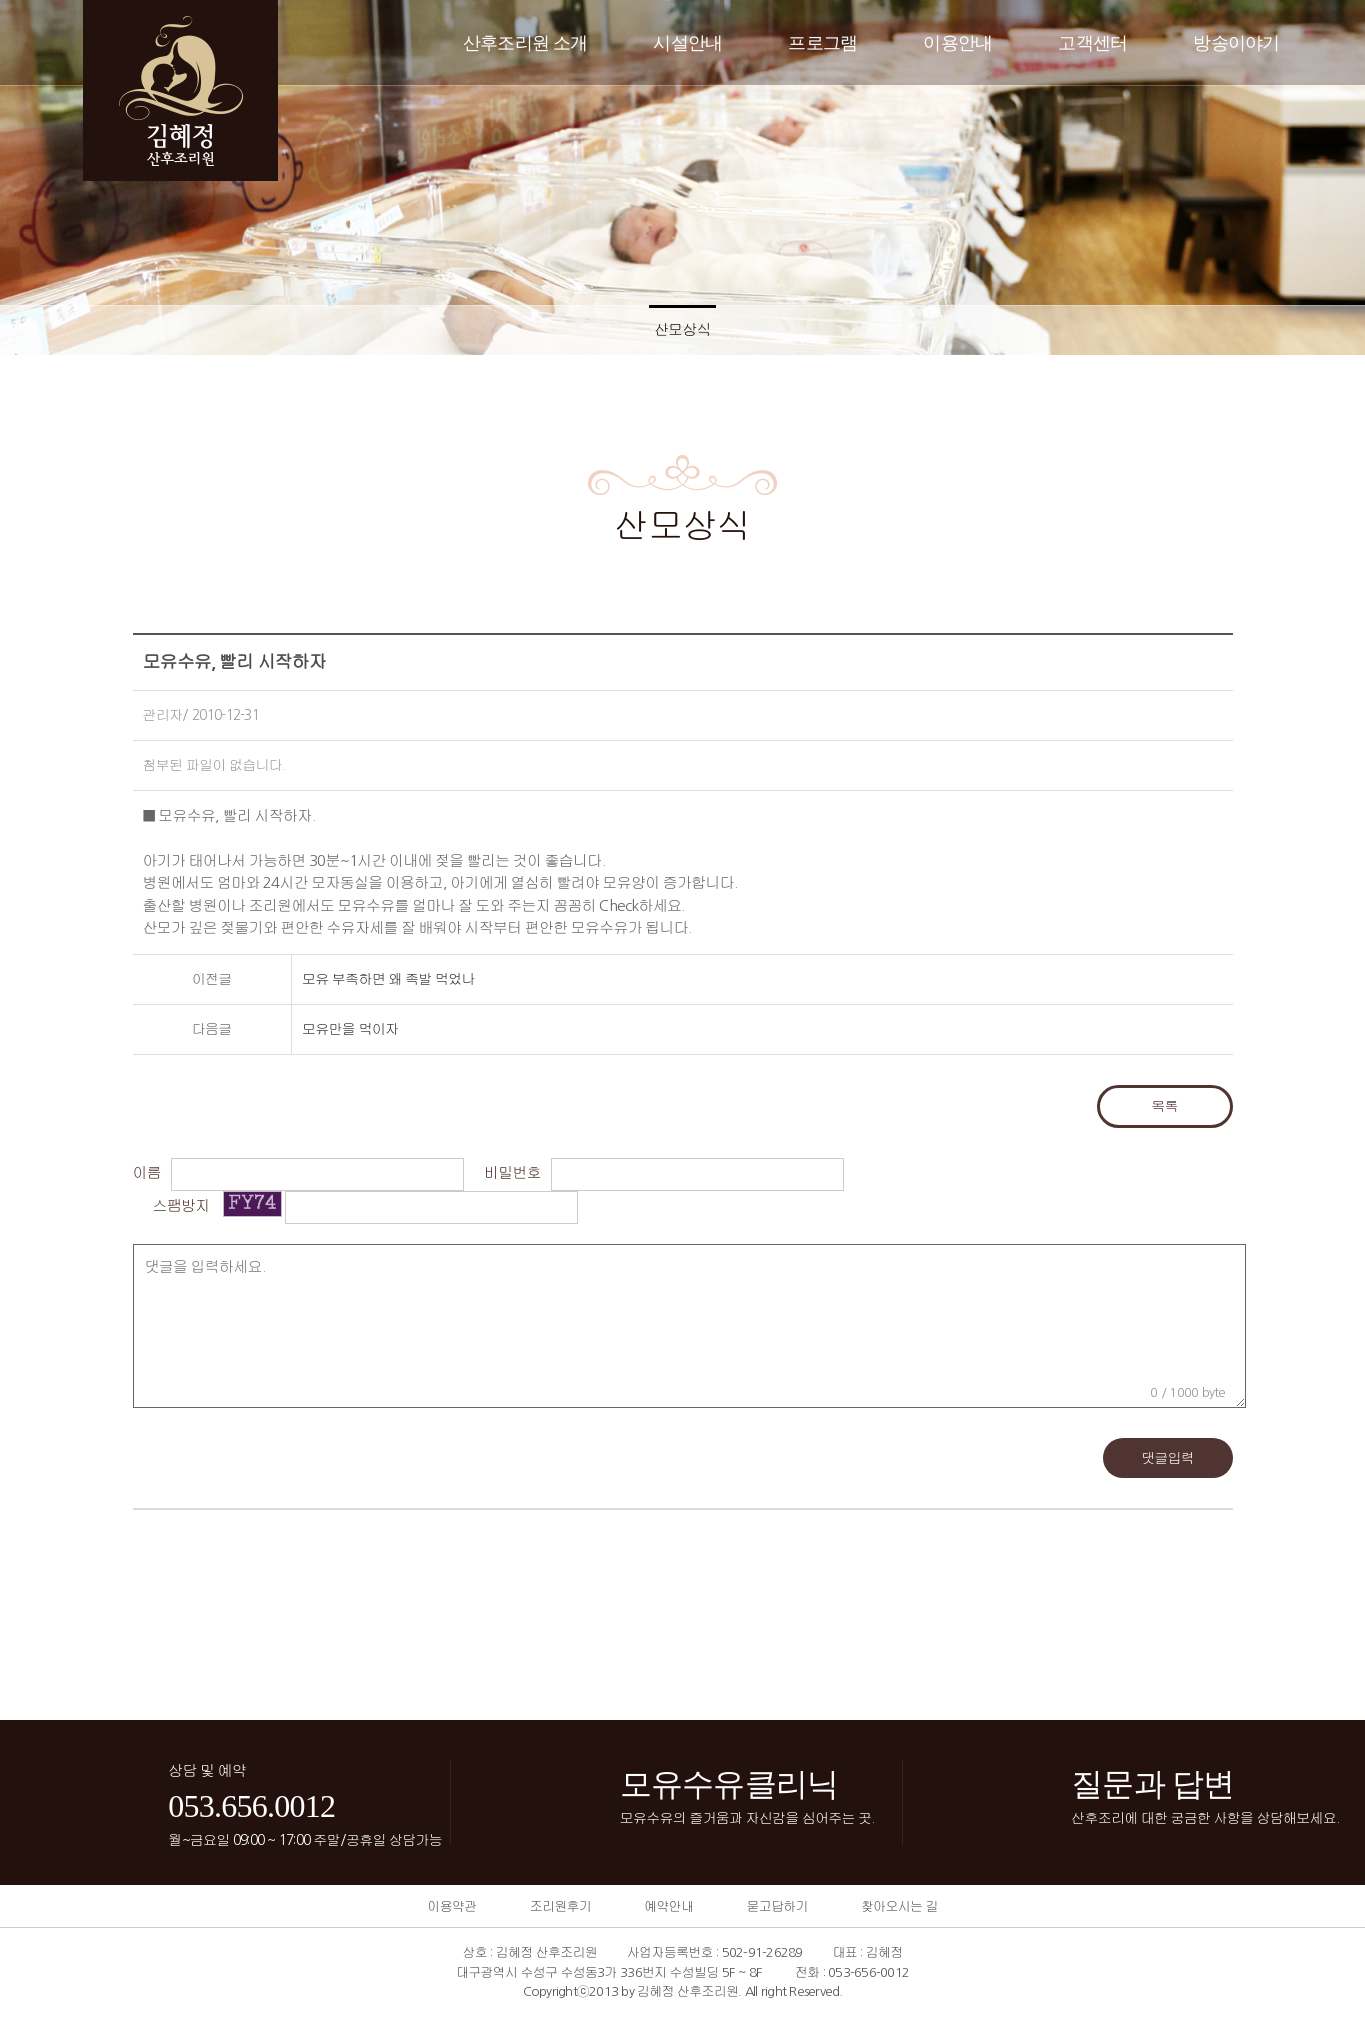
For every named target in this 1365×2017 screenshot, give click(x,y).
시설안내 (687, 43)
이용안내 (957, 43)
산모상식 (682, 329)
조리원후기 (560, 1906)
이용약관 (451, 1906)
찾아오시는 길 (899, 1906)
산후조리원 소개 (525, 43)
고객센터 (1092, 43)
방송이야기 (1236, 43)
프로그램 (822, 43)
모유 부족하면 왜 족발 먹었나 (388, 979)
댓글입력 (1167, 1458)
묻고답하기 (776, 1906)
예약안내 (668, 1906)
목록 (1164, 1106)
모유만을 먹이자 (350, 1029)
